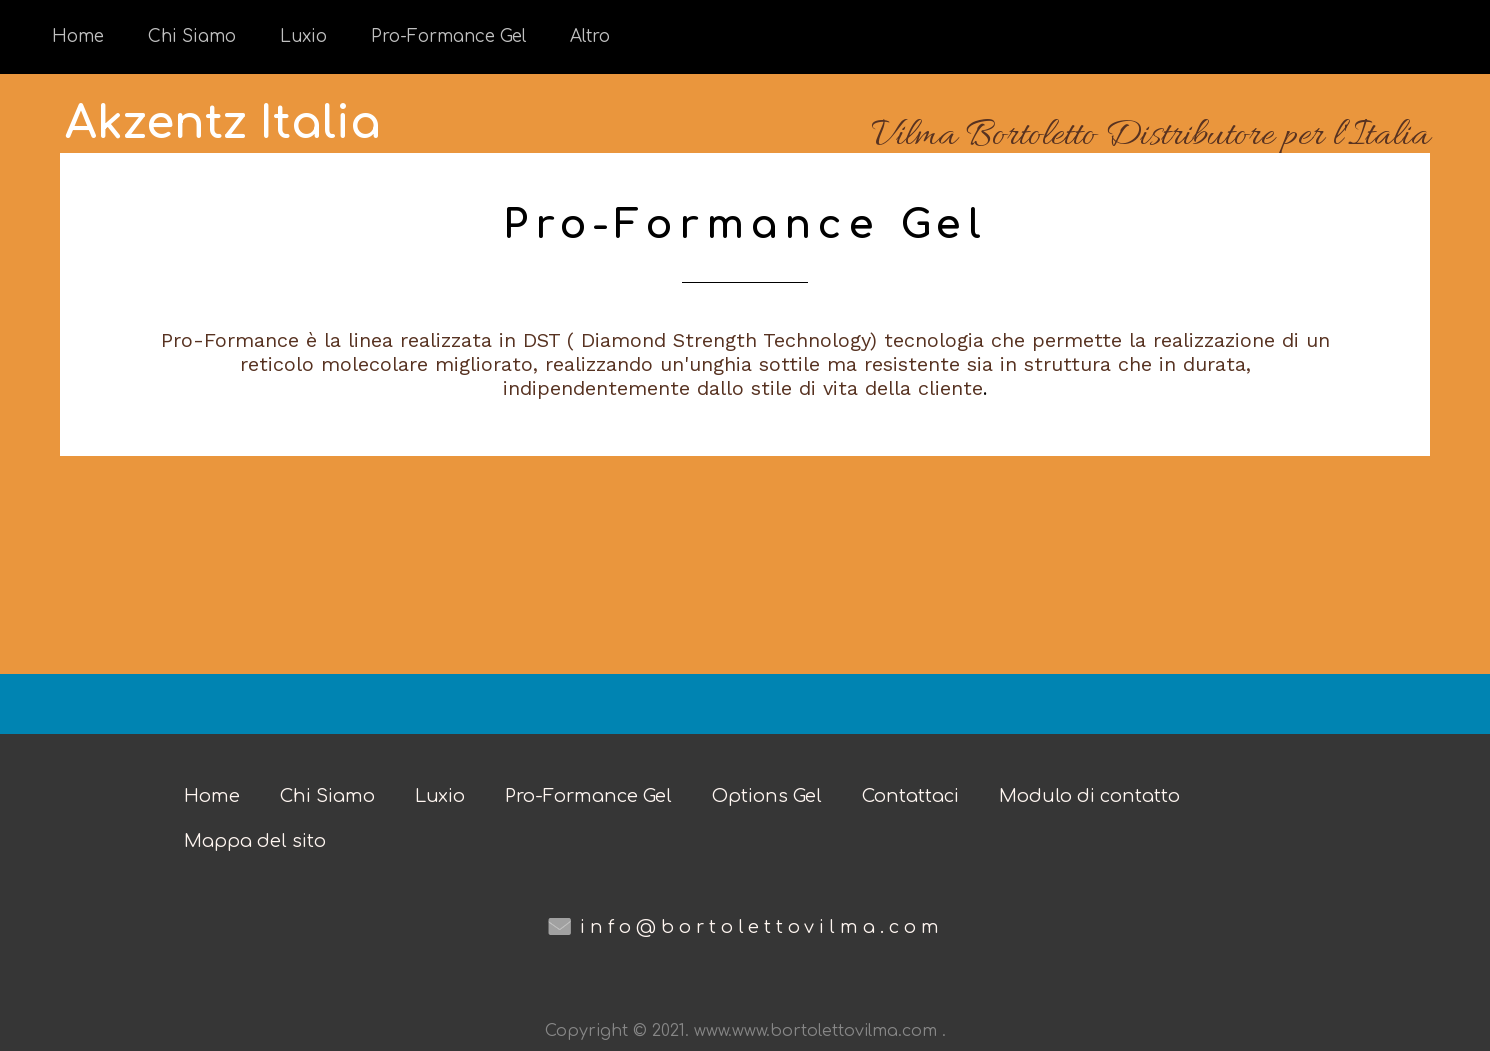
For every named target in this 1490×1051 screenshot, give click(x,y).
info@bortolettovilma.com (762, 927)
